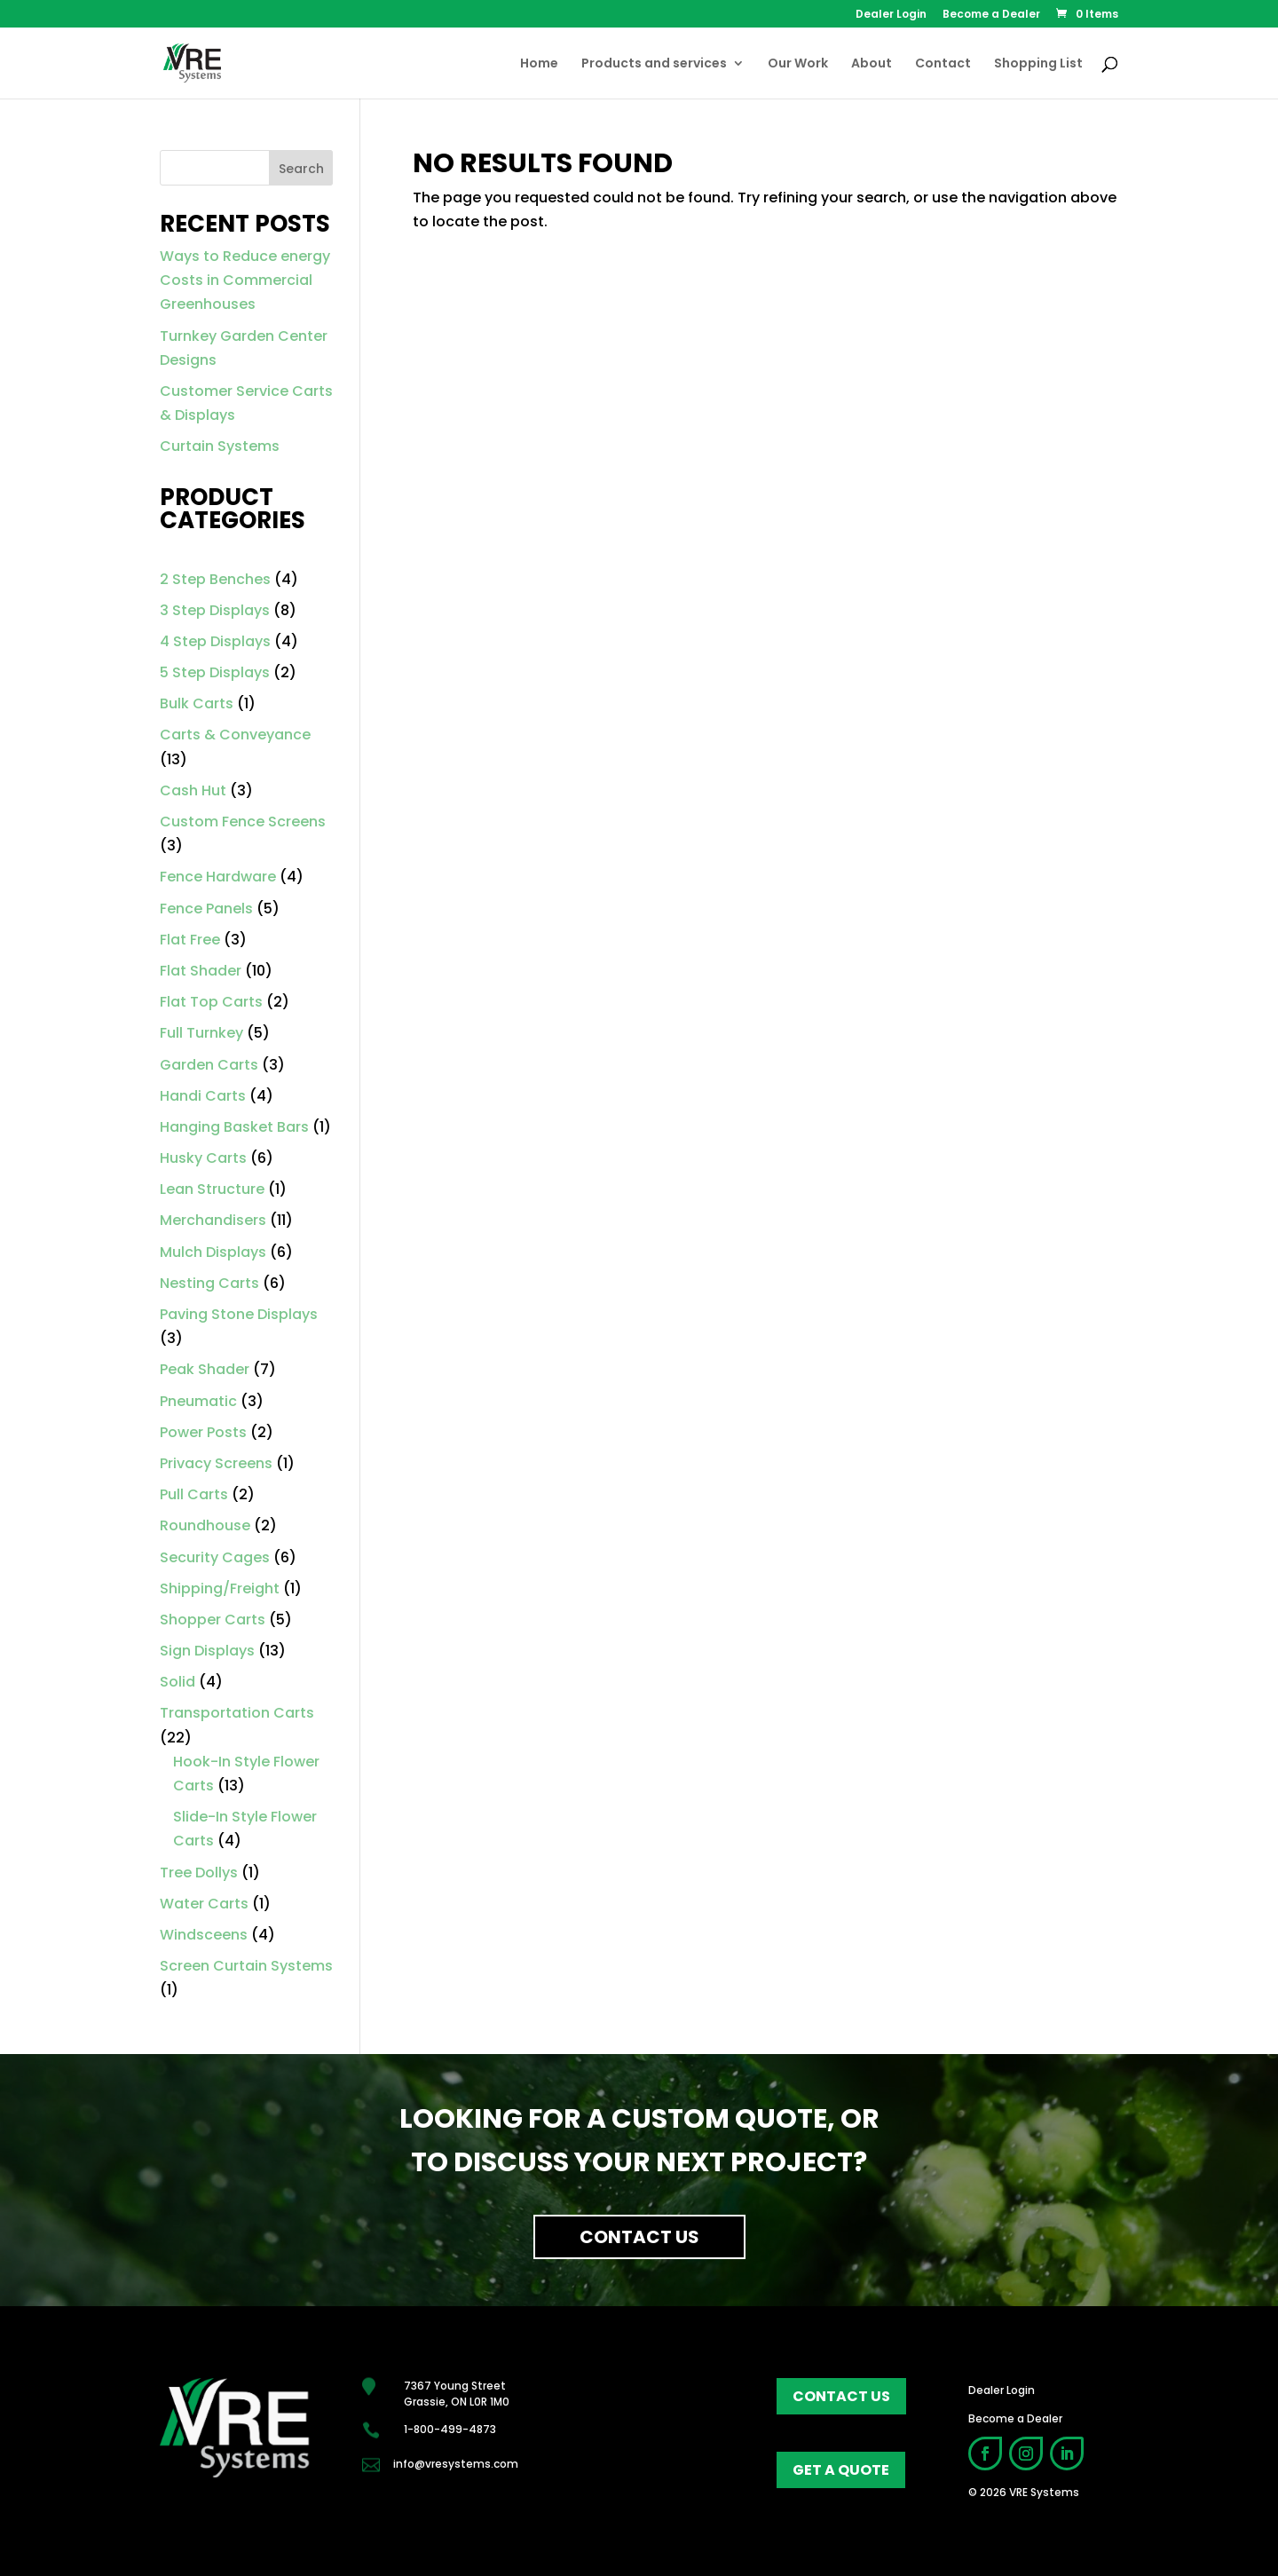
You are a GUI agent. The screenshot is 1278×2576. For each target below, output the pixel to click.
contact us (841, 2396)
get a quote (841, 2470)
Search (301, 169)
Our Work (798, 64)
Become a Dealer (991, 15)
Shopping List (1038, 64)
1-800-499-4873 (450, 2429)
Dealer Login (891, 15)
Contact (943, 64)
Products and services (654, 64)
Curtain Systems (220, 446)
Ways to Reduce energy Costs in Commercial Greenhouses (245, 280)
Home (539, 64)
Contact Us (639, 2236)
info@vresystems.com (455, 2463)
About (871, 64)
